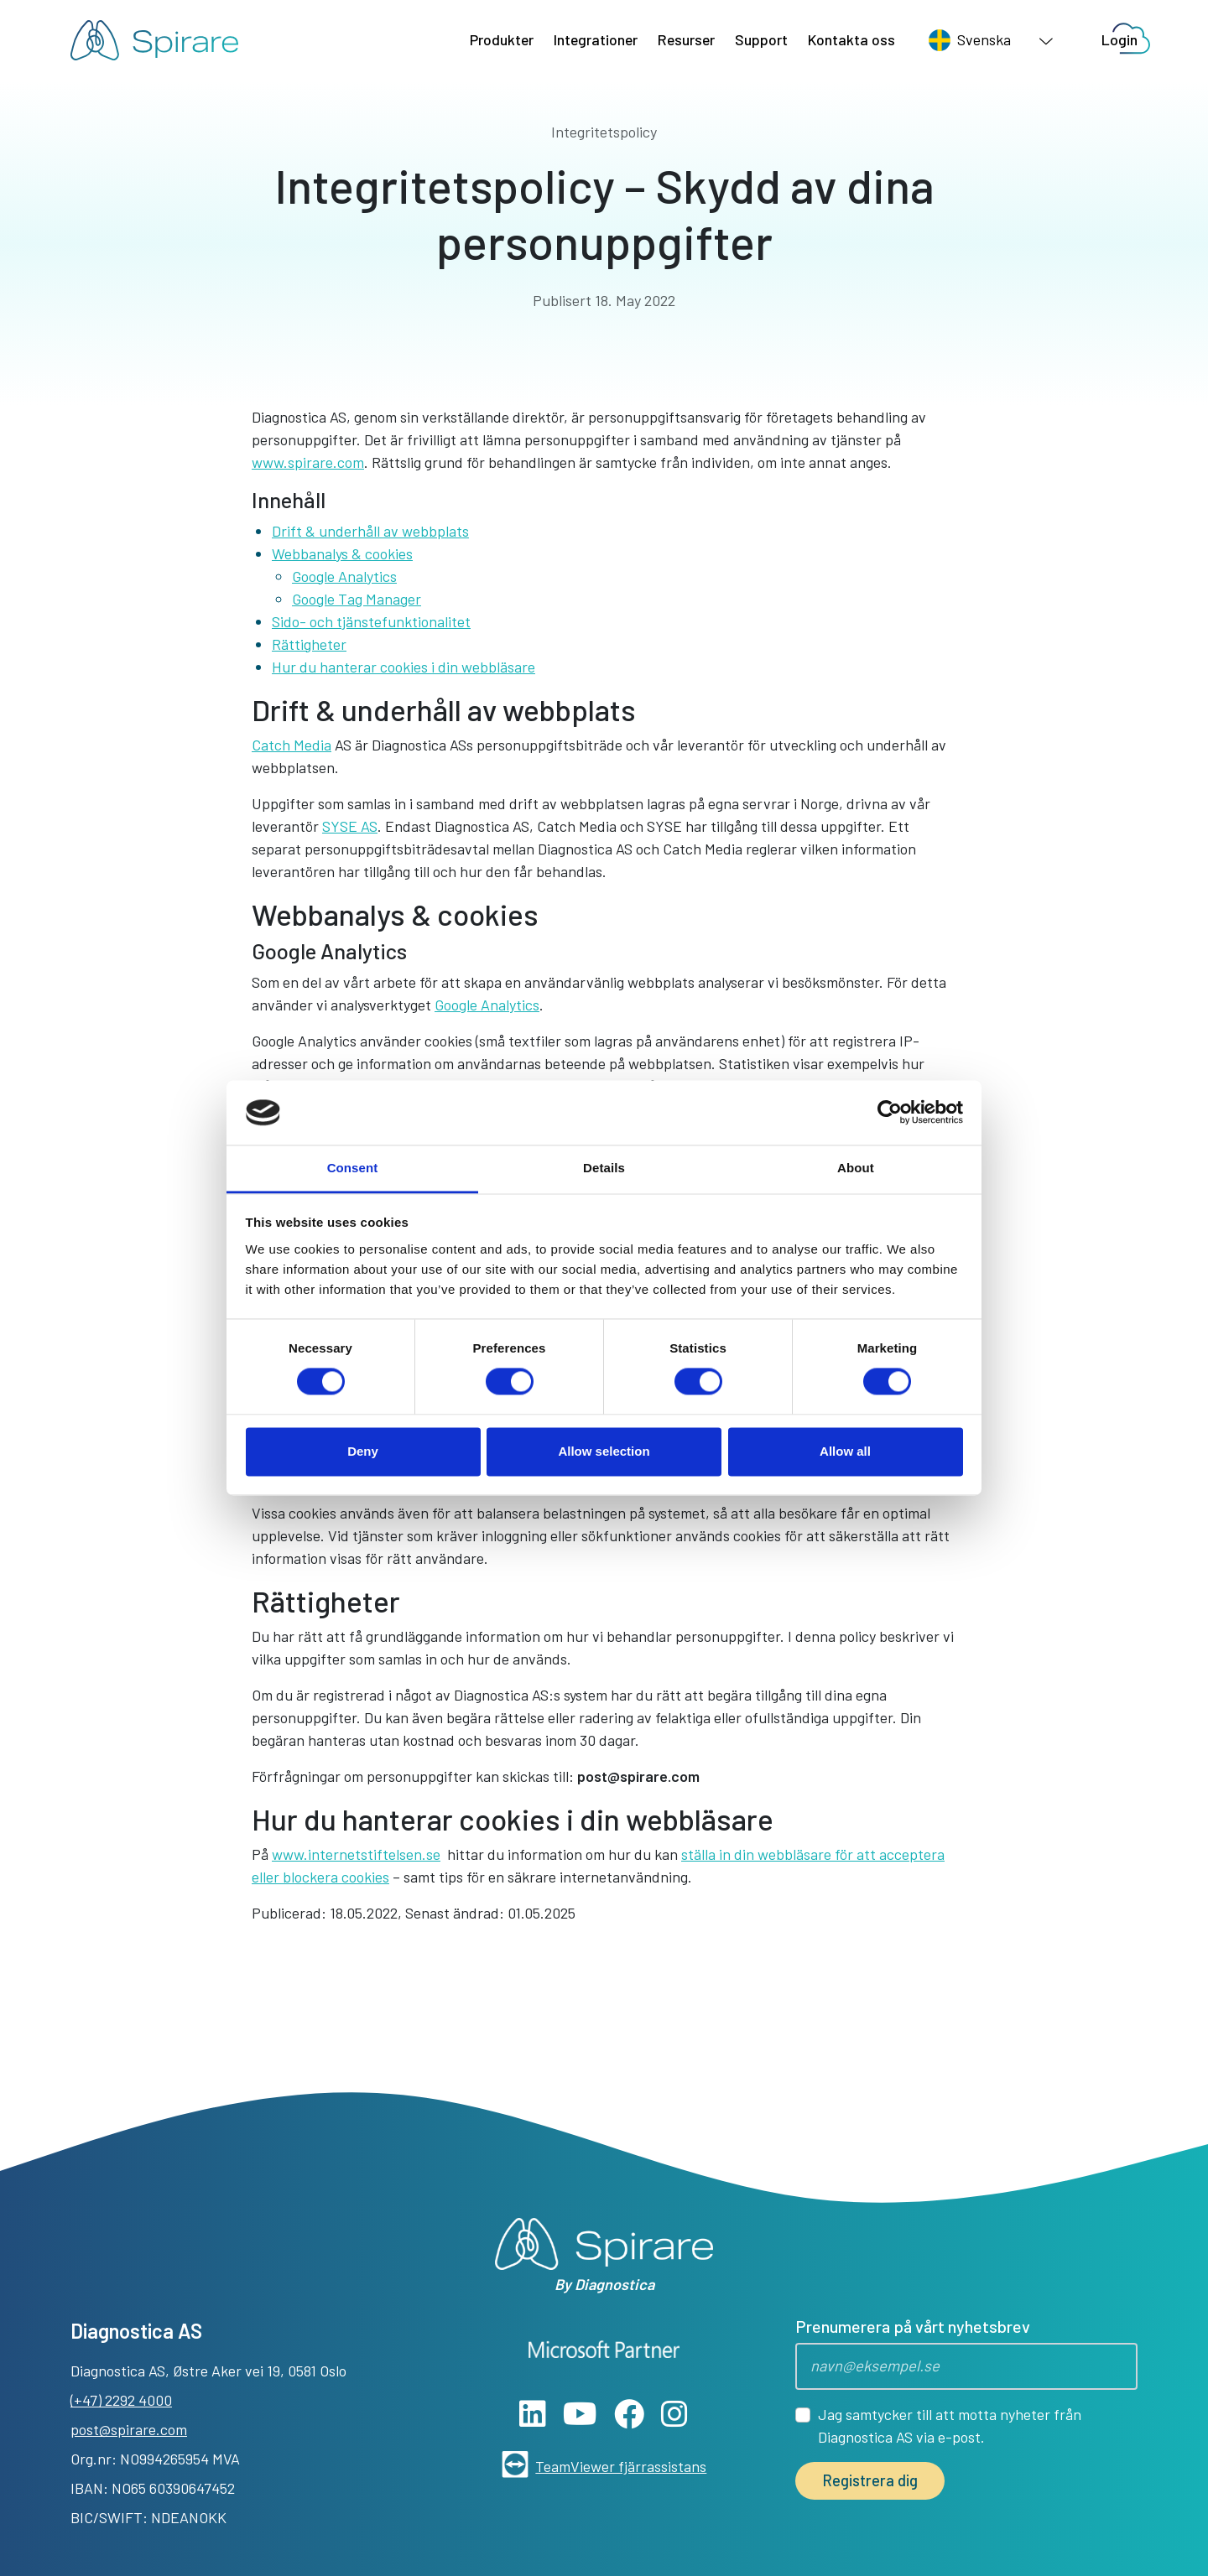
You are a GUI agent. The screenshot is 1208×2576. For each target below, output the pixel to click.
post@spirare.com (638, 1776)
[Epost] (966, 2366)
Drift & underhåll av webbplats (370, 531)
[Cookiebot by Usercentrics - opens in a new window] (889, 1112)
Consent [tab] (352, 1168)
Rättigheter (309, 644)
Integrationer (596, 39)
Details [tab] (604, 1168)
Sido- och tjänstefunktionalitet (371, 621)
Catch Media (291, 744)
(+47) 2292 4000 (121, 2400)
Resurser (686, 39)
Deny (362, 1451)
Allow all (845, 1451)
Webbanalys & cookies (342, 553)
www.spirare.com (308, 462)
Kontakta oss (851, 39)
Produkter (502, 39)
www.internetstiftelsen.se (356, 1854)
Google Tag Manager (356, 598)
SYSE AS (350, 826)
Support (761, 39)
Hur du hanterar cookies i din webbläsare (403, 666)
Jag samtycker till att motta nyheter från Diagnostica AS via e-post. (949, 2425)
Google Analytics (344, 576)
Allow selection (603, 1451)
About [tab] (855, 1168)
